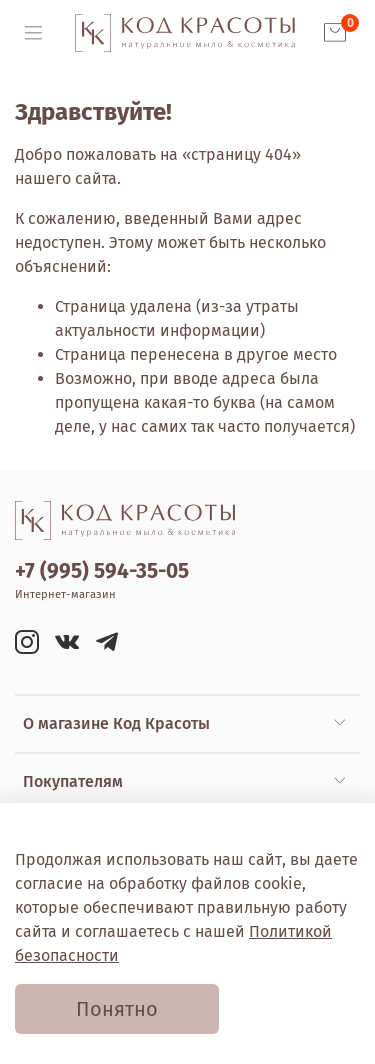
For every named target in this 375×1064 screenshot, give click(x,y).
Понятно (117, 1009)
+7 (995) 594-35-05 (102, 571)
